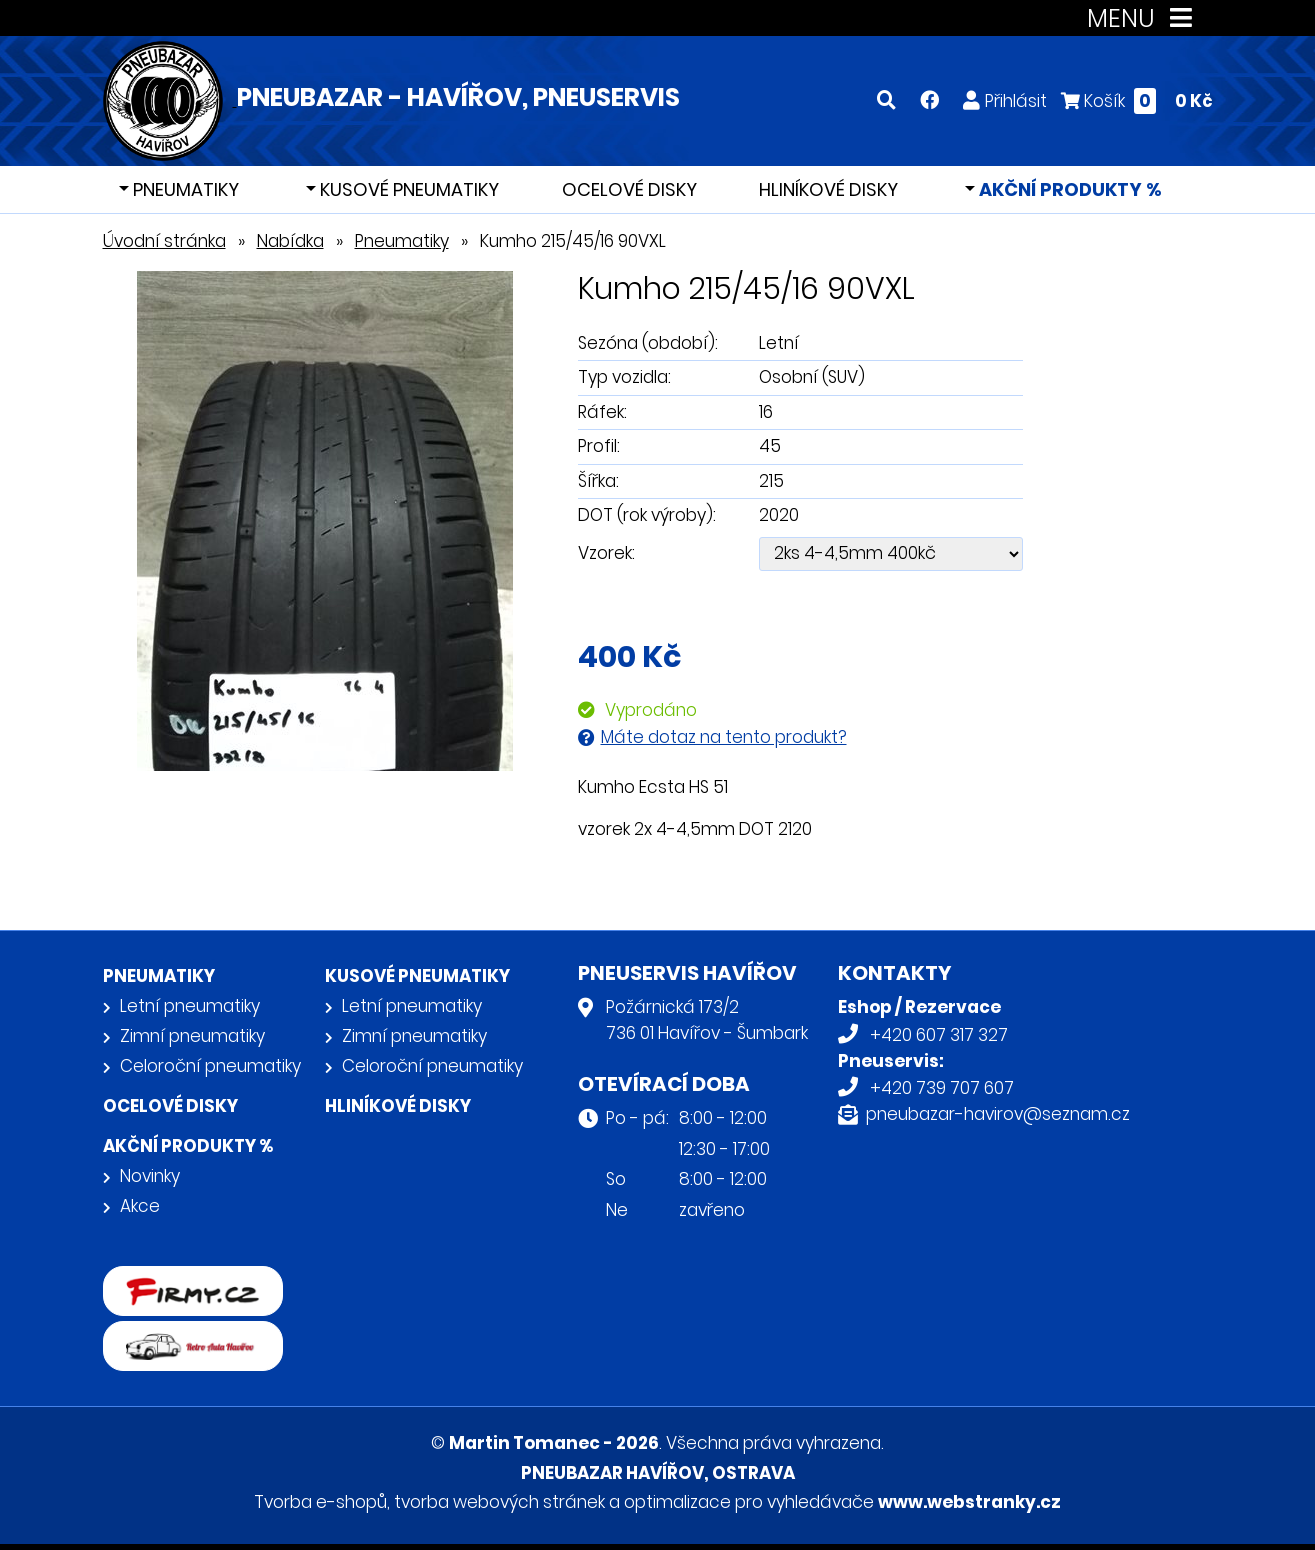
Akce (140, 1206)
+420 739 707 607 (942, 1088)
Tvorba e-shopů (320, 1502)
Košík (1137, 100)
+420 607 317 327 (939, 1035)
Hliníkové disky (828, 189)
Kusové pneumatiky (407, 189)
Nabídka (290, 241)
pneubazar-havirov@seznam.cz (998, 1114)
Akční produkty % (1068, 189)
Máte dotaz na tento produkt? (724, 737)
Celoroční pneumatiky (210, 1066)
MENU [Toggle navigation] (1143, 18)
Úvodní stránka (164, 241)
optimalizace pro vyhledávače (749, 1502)
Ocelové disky (629, 189)
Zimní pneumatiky (192, 1036)
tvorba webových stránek (499, 1502)
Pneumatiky (184, 189)
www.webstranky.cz (969, 1502)
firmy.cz (136, 1279)
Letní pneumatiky (190, 1006)
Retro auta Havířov (180, 1334)
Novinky (150, 1176)
